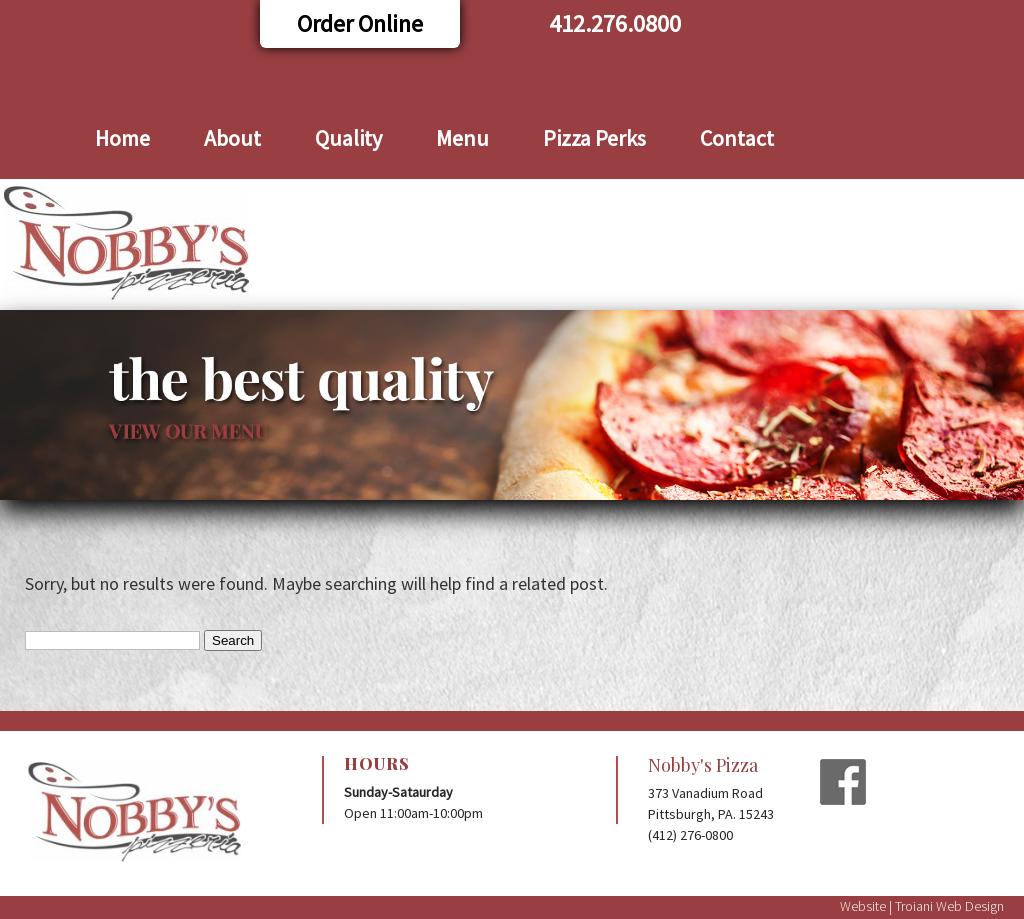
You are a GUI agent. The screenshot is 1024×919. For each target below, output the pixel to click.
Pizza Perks (594, 138)
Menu (462, 138)
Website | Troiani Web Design (922, 906)
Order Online (360, 23)
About (232, 138)
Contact (737, 138)
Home (122, 138)
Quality (348, 138)
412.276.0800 (615, 23)
